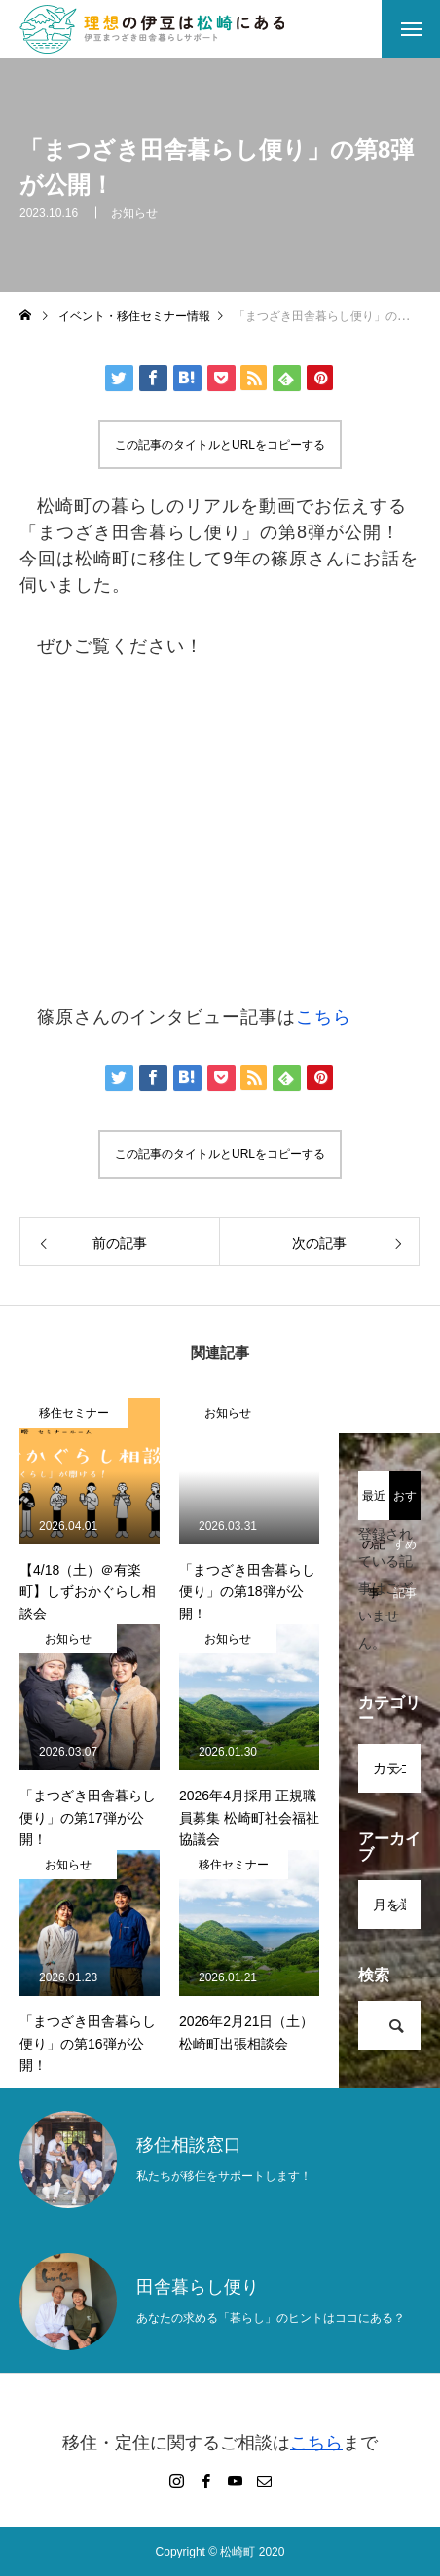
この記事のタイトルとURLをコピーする (220, 445)
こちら (323, 1017)
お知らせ (134, 213)
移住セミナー (74, 1413)
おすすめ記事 (405, 1504)
